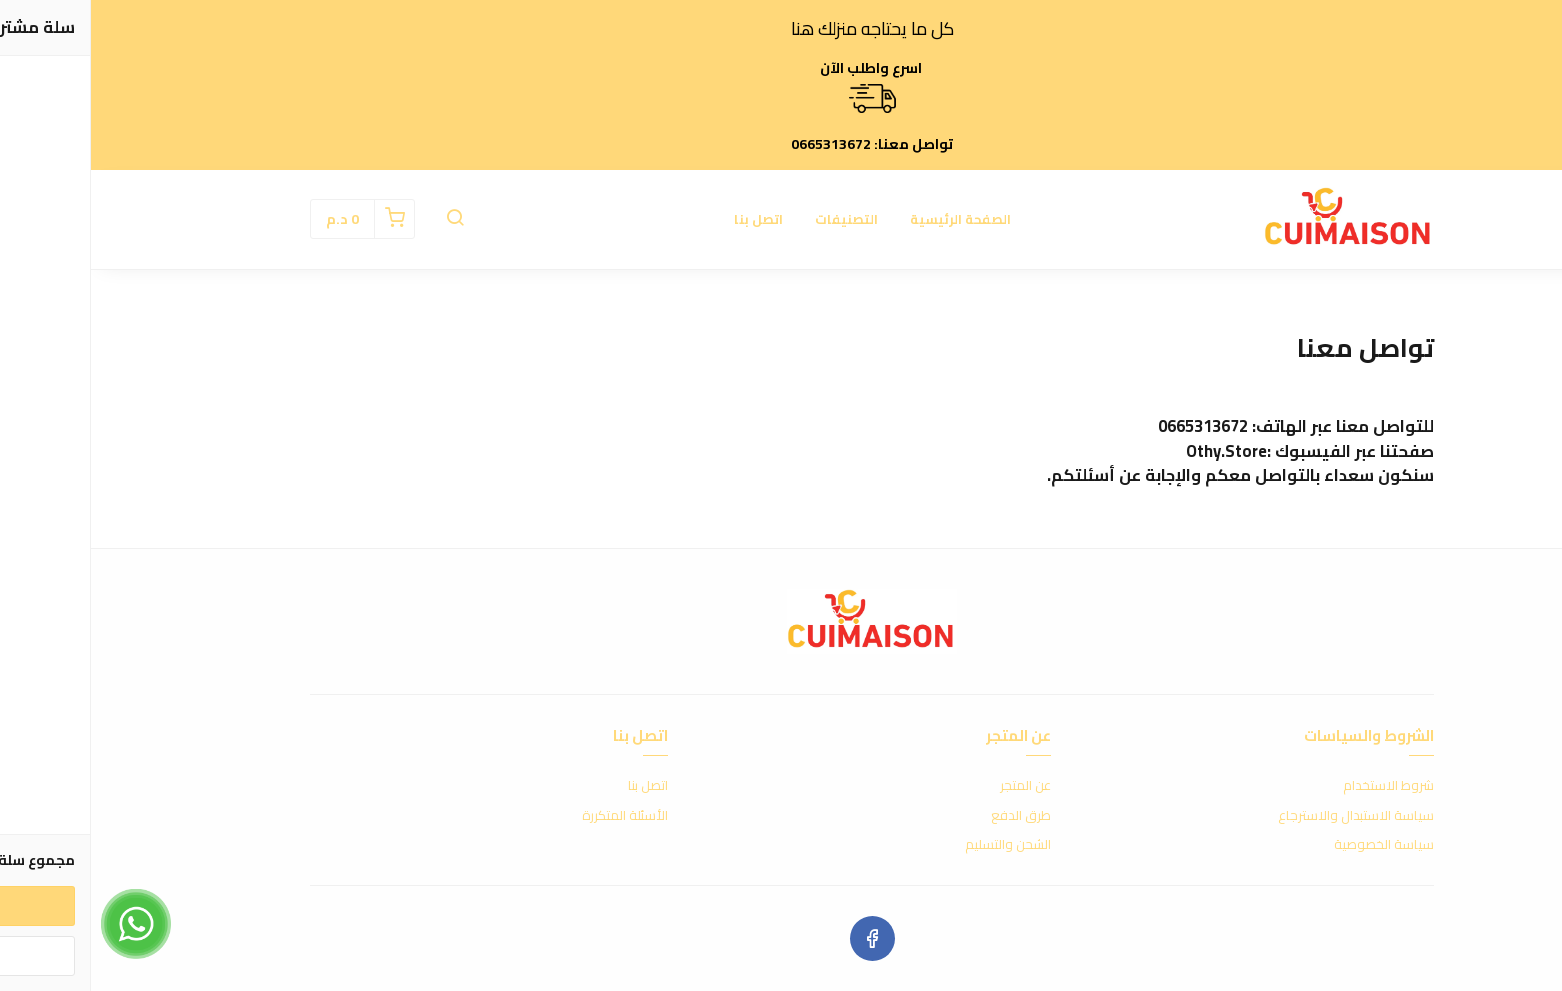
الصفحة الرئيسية (869, 219)
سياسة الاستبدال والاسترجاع (1265, 816)
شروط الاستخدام (1297, 786)
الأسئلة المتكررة (534, 816)
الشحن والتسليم (917, 845)
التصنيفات (755, 219)
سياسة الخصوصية (1293, 845)
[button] (364, 219)
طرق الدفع (930, 816)
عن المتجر (934, 786)
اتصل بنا (667, 219)
